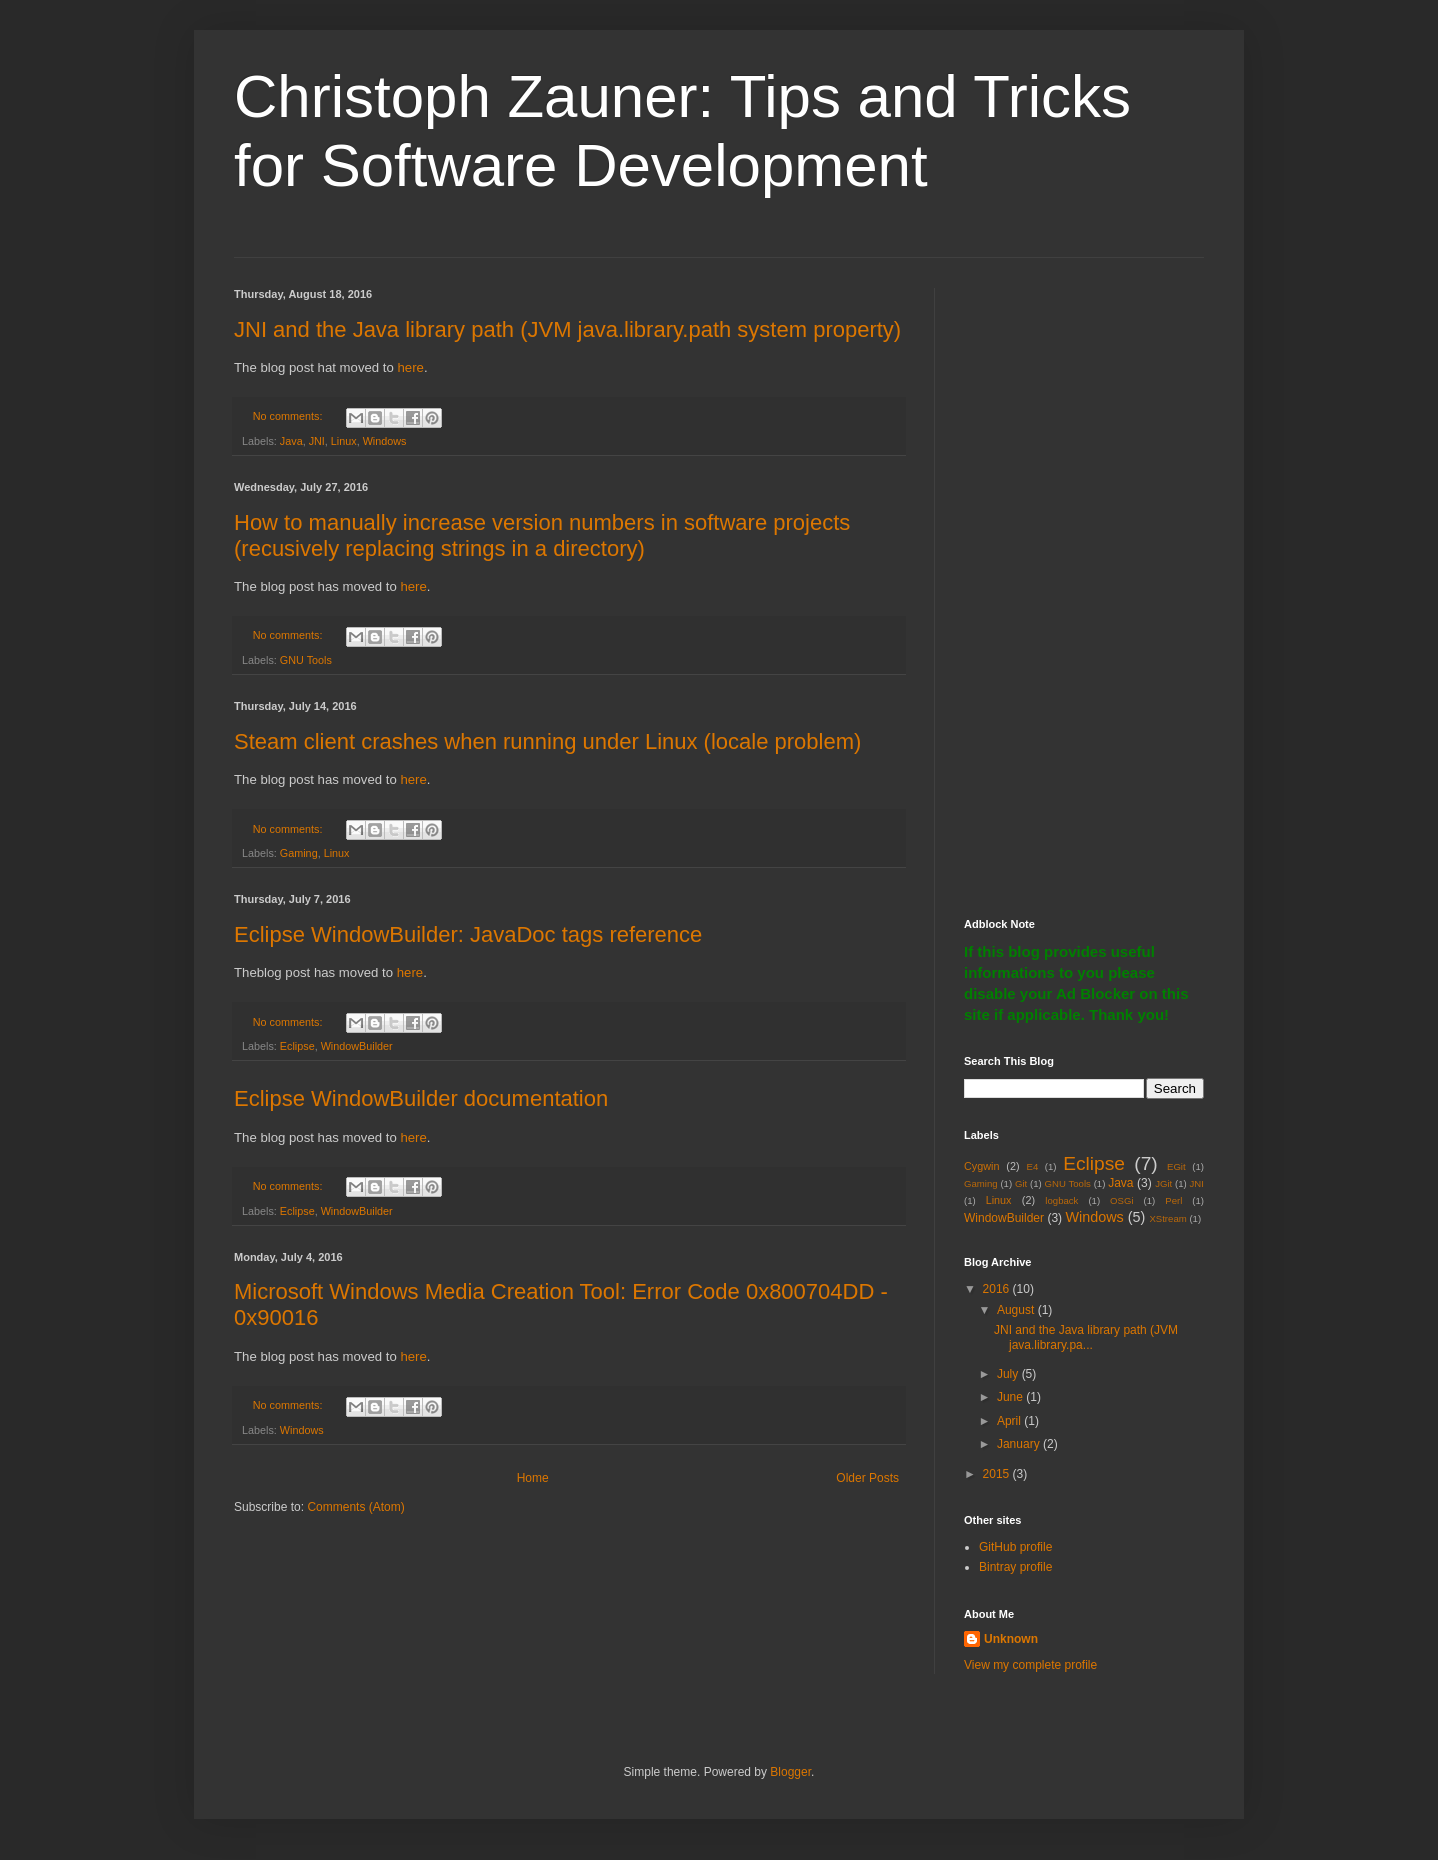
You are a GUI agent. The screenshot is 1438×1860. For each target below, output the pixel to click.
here (410, 367)
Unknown (1011, 1639)
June (1011, 1397)
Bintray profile (1015, 1567)
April (1010, 1421)
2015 (998, 1474)
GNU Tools (306, 660)
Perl (1173, 1200)
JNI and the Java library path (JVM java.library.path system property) (567, 329)
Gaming (299, 853)
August (1017, 1310)
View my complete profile (1030, 1665)
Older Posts (867, 1478)
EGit (1176, 1166)
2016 (998, 1289)
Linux (344, 441)
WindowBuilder (357, 1046)
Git (1021, 1183)
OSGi (1121, 1200)
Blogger (790, 1772)
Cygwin (981, 1166)
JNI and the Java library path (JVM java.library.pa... (1086, 1337)
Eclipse (297, 1046)
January (1020, 1444)
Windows (385, 441)
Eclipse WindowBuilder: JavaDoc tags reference (468, 934)
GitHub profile (1015, 1547)
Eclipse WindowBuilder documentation (421, 1098)
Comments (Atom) (355, 1507)
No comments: (289, 416)
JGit (1163, 1183)
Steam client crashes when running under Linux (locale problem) (547, 741)
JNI (317, 441)
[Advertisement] (1084, 588)
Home (533, 1478)
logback (1061, 1200)
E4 (1032, 1166)
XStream (1167, 1218)
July (1009, 1374)
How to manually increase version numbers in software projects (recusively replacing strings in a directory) (542, 535)
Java (291, 441)
